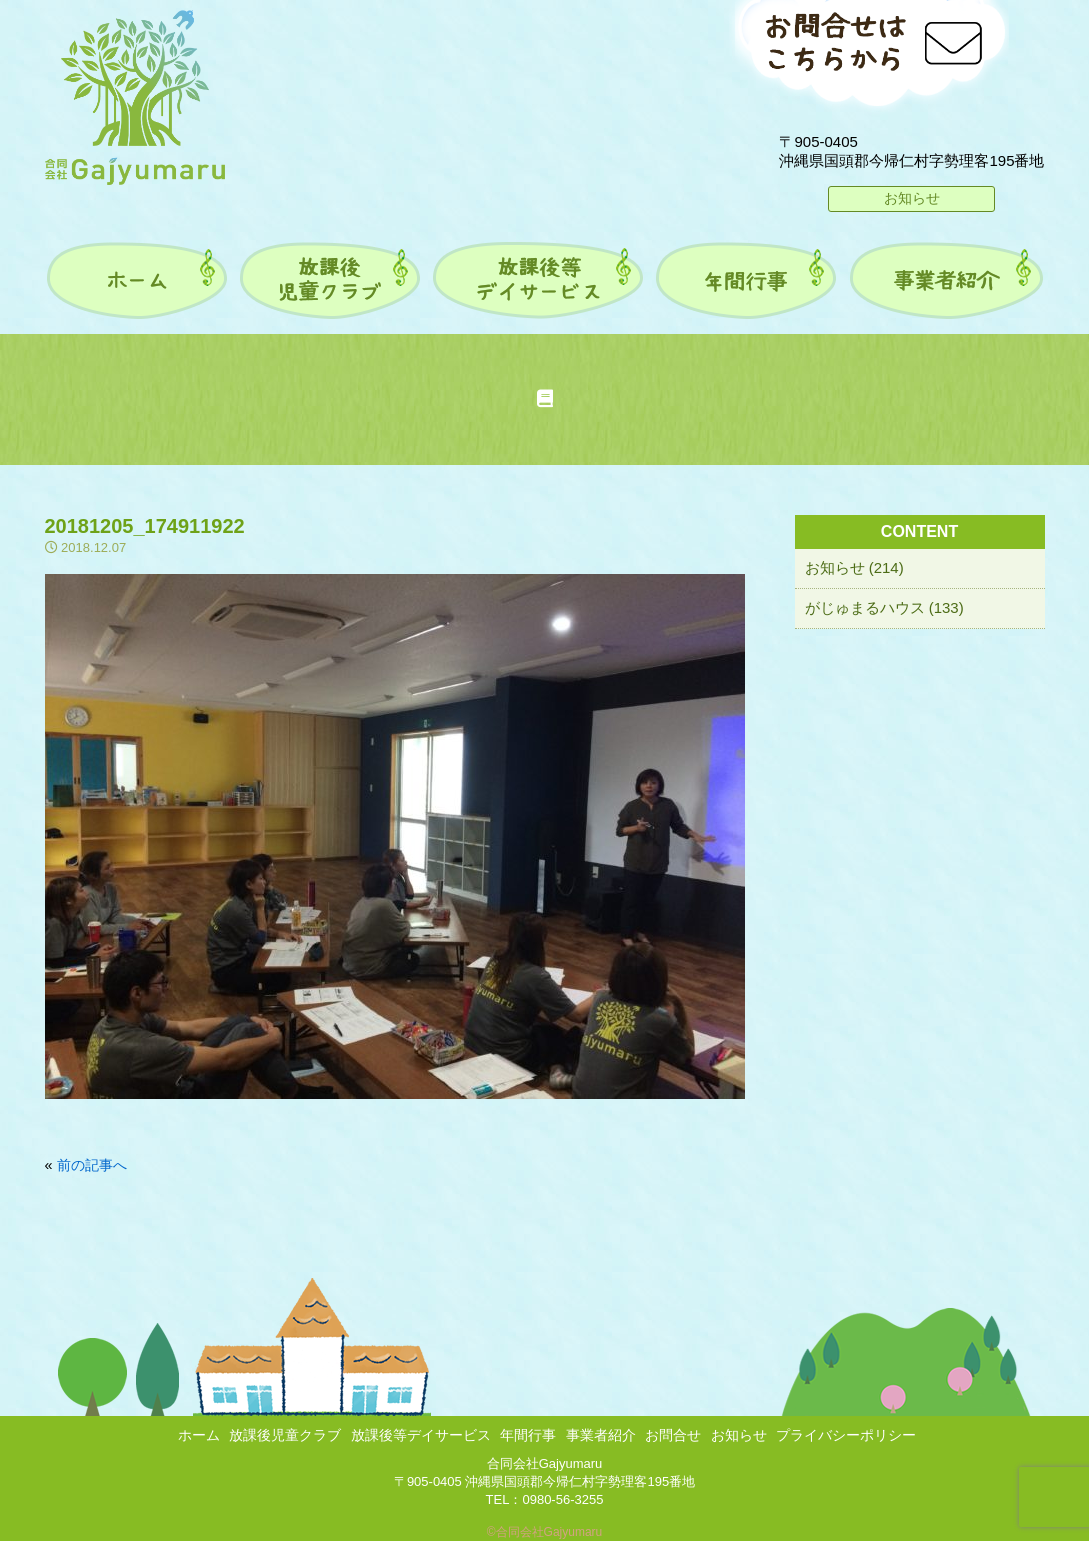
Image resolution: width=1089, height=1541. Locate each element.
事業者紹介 (601, 1435)
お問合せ (673, 1435)
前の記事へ (92, 1165)
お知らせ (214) (854, 567)
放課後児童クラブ (285, 1435)
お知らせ (912, 198)
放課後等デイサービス (421, 1435)
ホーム (199, 1435)
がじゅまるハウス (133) (884, 607)
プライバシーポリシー (846, 1435)
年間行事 (528, 1435)
